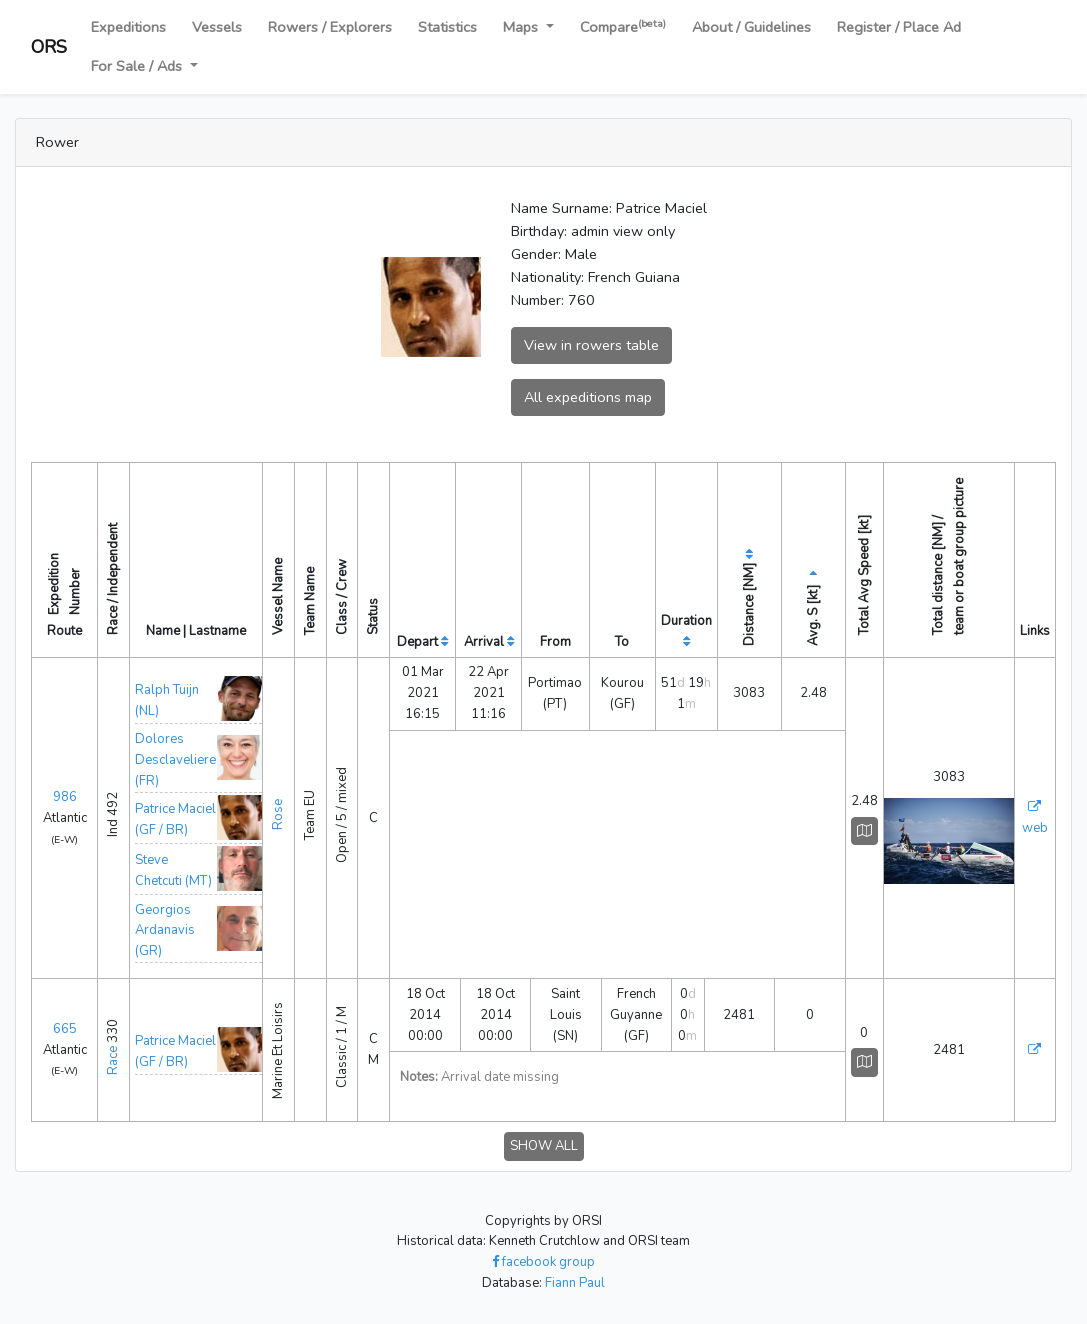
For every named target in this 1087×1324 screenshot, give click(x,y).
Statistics (447, 27)
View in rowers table (591, 345)
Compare (623, 26)
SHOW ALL (544, 1146)
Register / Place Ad (899, 27)
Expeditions (128, 27)
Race (113, 1060)
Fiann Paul (575, 1283)
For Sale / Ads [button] (138, 66)
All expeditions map (588, 397)
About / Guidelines (751, 27)
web (1035, 828)
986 (65, 797)
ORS (49, 47)
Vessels (217, 27)
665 (65, 1029)
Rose (278, 814)
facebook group (543, 1262)
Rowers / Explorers (330, 27)
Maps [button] (522, 27)
